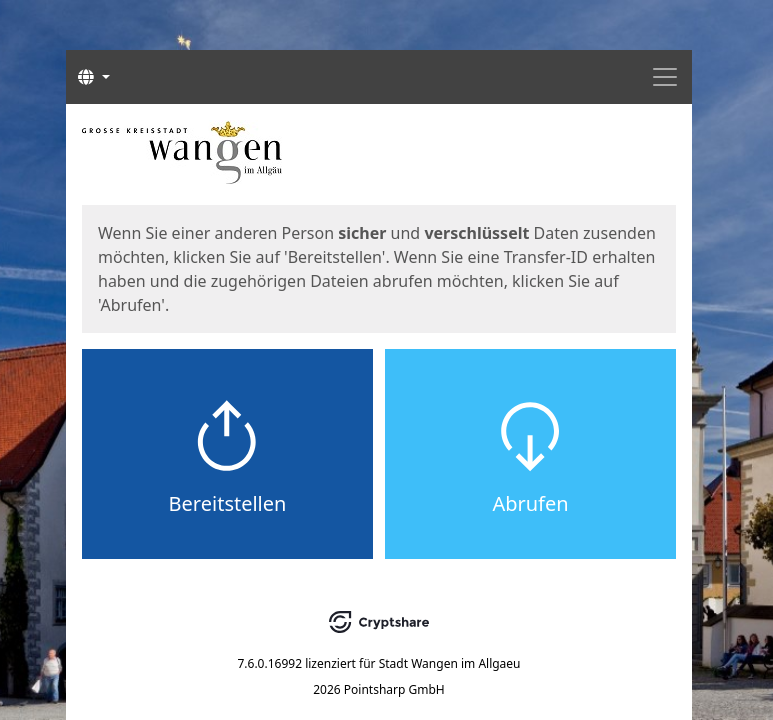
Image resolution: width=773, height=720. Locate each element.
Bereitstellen (228, 503)
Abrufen (530, 503)
